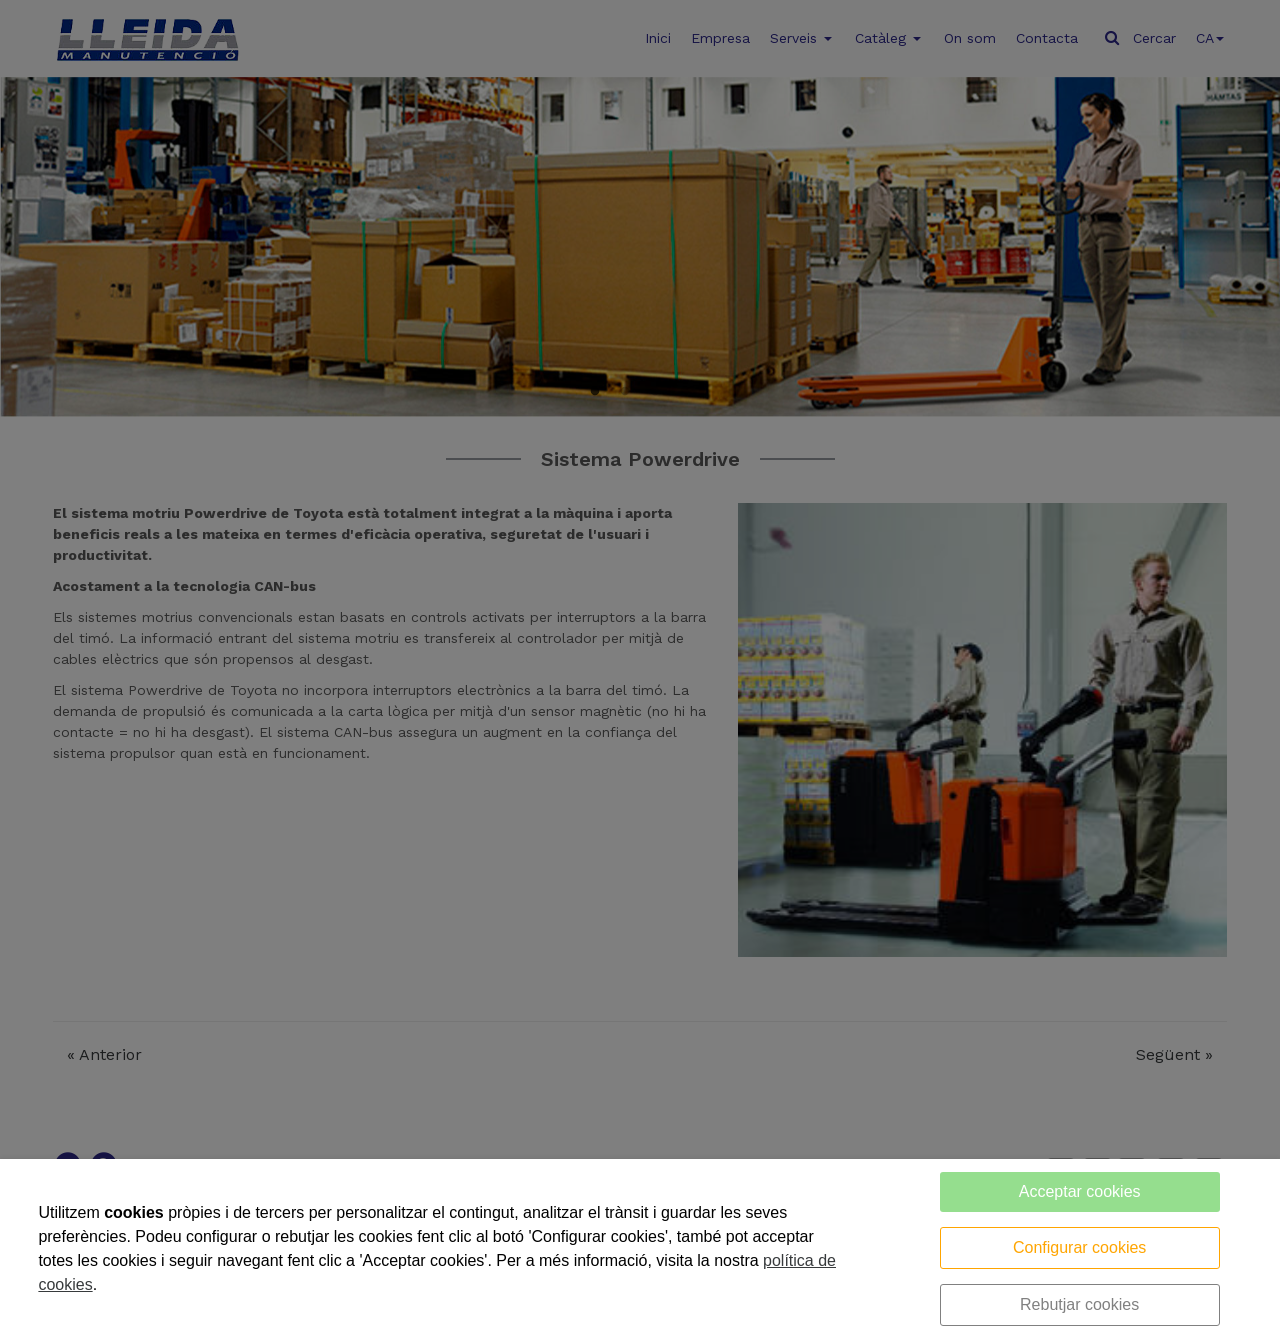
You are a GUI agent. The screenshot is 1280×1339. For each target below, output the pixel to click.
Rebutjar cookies (1079, 1304)
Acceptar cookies (1080, 1191)
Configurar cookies (1079, 1247)
